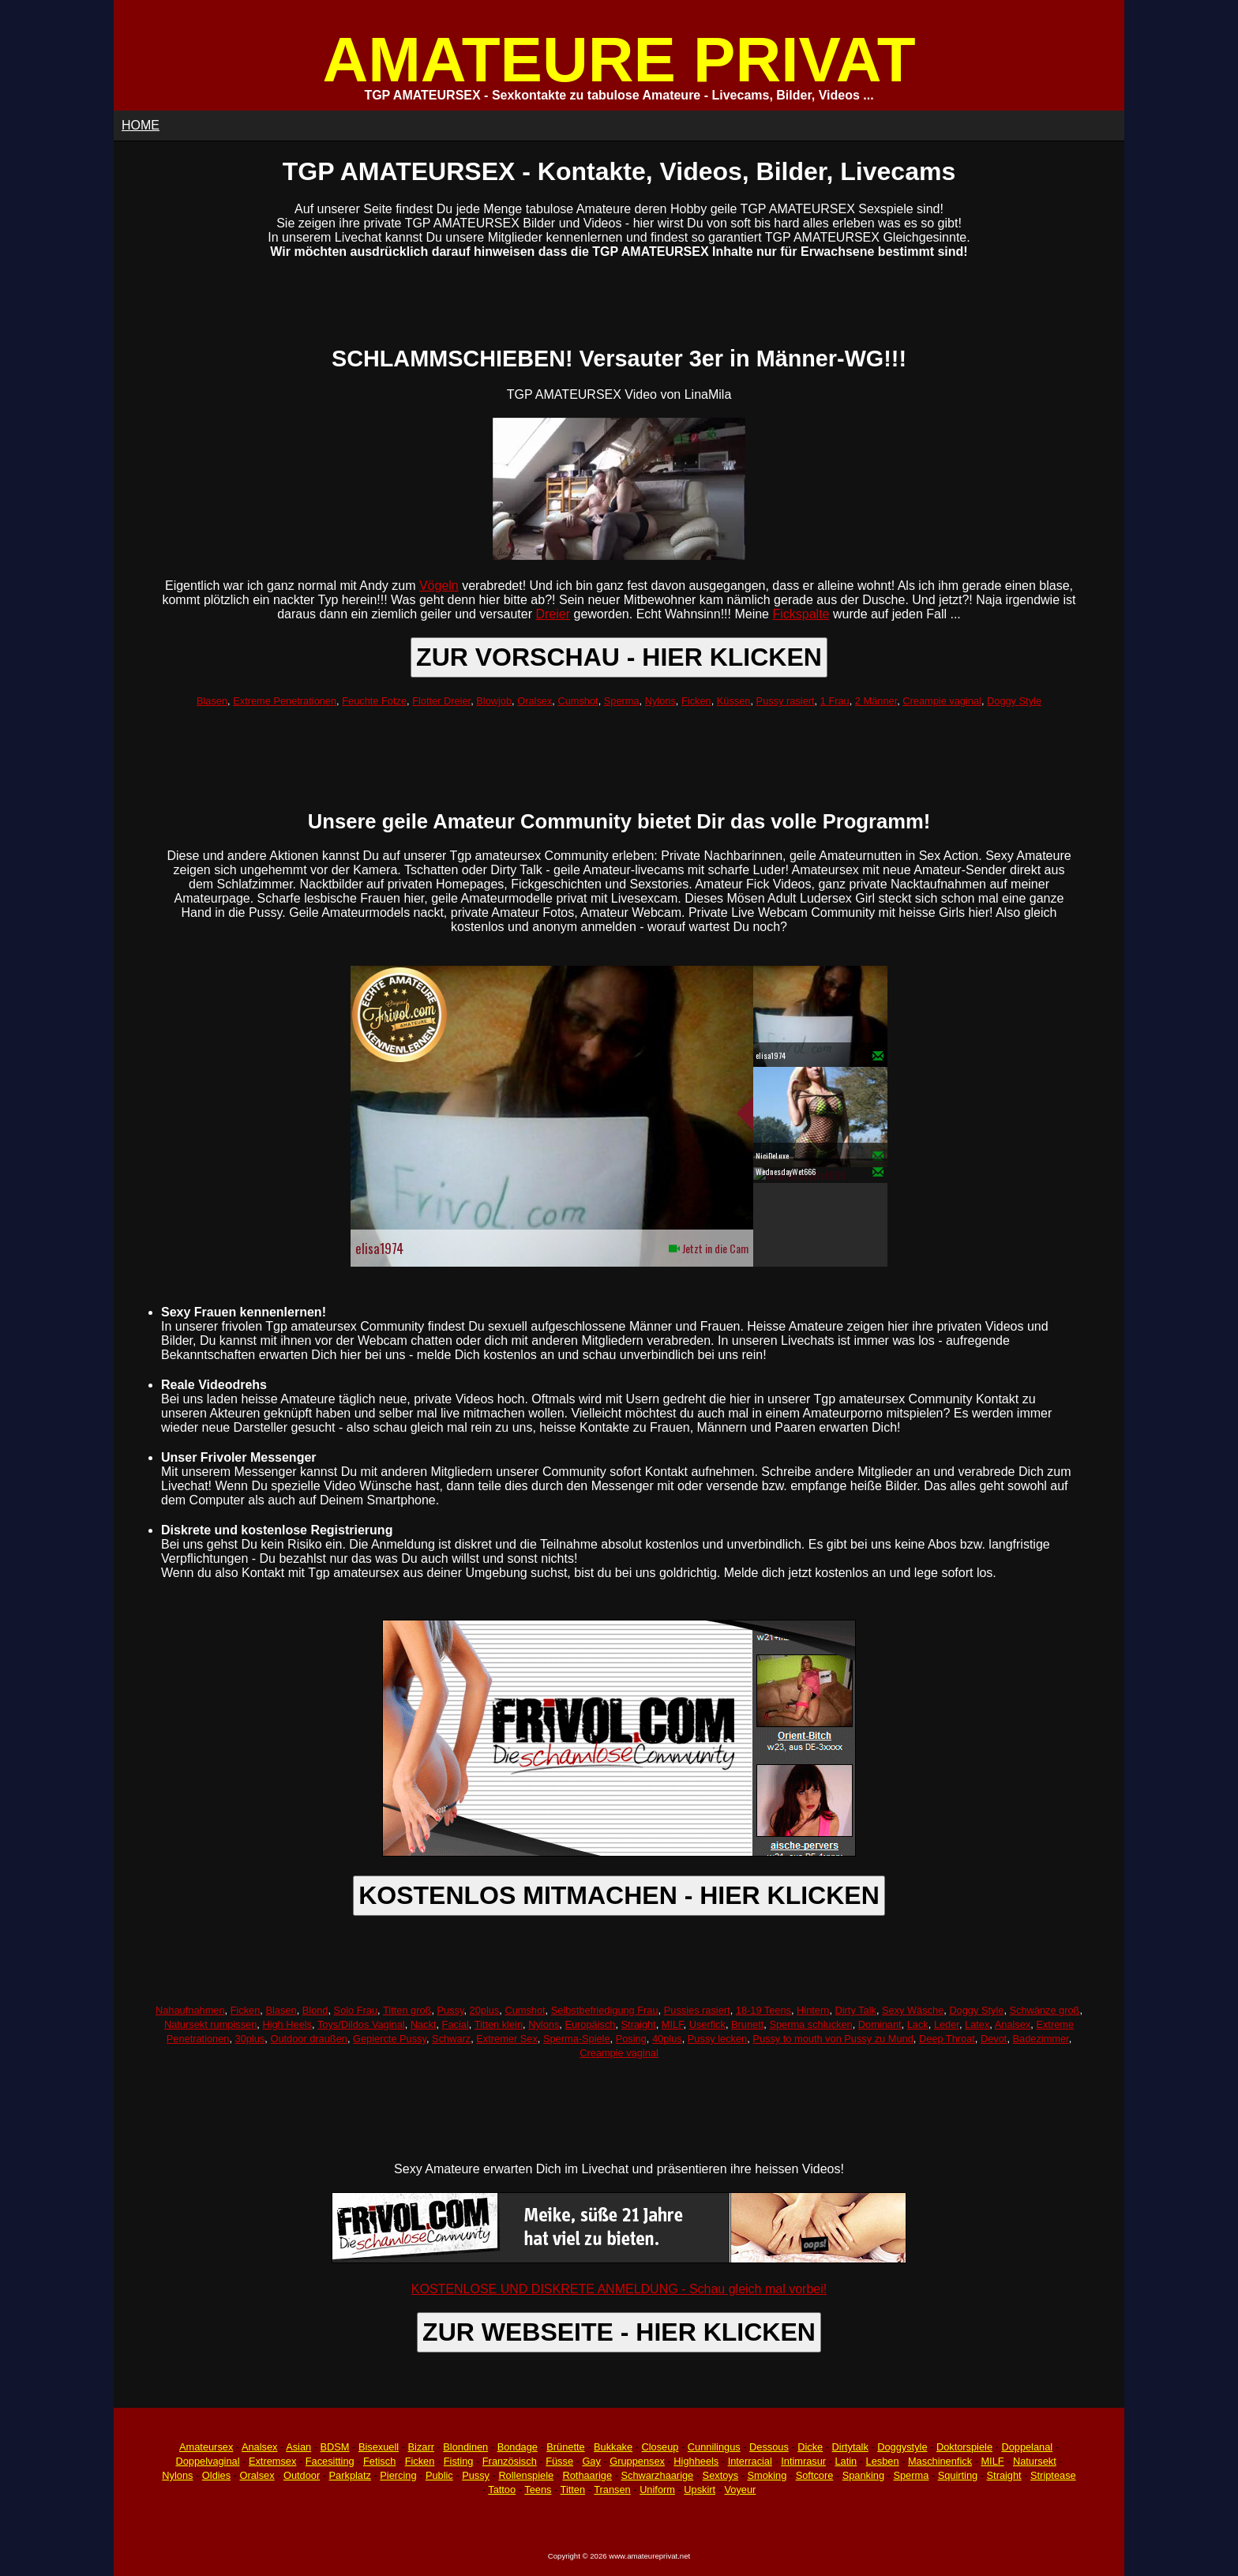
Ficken (696, 701)
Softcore (815, 2475)
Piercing (398, 2475)
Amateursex (206, 2447)
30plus (250, 2039)
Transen (612, 2489)
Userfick (707, 2024)
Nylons (660, 701)
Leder (946, 2024)
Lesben (882, 2461)
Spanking (863, 2475)
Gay (591, 2461)
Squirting (958, 2475)
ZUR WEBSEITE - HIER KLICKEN (619, 2332)
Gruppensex (637, 2461)
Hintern (813, 2010)
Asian (298, 2447)
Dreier (552, 614)
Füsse (559, 2461)
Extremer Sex (507, 2039)
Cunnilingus (714, 2447)
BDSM (335, 2447)
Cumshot (577, 701)
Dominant (880, 2024)
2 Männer (876, 701)
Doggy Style (1014, 701)
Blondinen (465, 2447)
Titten (573, 2489)
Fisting (459, 2461)
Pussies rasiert (697, 2010)
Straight (638, 2024)
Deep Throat (947, 2039)
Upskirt (699, 2489)
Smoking (767, 2475)
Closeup (659, 2447)
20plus (485, 2010)
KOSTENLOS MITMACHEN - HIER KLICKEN (619, 1895)
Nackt (424, 2024)
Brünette (565, 2447)
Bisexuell (378, 2447)
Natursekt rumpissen (210, 2024)
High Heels (287, 2024)
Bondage (517, 2447)
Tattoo (502, 2489)
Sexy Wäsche (913, 2010)
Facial (455, 2024)
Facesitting (330, 2461)
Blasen (212, 701)
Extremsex (272, 2461)
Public (439, 2475)
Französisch (509, 2461)
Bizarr (421, 2447)
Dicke (810, 2447)
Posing (631, 2039)
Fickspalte (800, 614)
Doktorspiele (964, 2447)
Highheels (695, 2461)
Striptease (1053, 2475)
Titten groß (407, 2010)
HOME (140, 125)
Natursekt (1034, 2461)
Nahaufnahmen (190, 2010)
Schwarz (451, 2039)
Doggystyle (902, 2447)
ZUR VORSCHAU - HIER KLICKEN (619, 657)
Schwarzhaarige (657, 2475)
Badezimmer (1041, 2039)
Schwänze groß (1045, 2010)
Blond (315, 2010)
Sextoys (721, 2475)
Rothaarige (587, 2475)
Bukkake (613, 2447)
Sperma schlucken (810, 2024)
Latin (846, 2461)
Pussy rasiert (785, 701)
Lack (917, 2024)
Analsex (1013, 2024)
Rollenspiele (525, 2475)
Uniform (657, 2489)
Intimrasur (803, 2461)
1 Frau (835, 701)
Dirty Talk (855, 2010)
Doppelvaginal (207, 2461)
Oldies (216, 2475)
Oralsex (534, 701)
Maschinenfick (940, 2461)
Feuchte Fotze (374, 701)
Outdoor (301, 2475)
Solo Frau (355, 2010)
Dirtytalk (850, 2447)
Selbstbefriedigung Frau (604, 2010)
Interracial (750, 2461)
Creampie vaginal (941, 701)
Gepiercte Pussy (389, 2039)
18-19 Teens (763, 2010)
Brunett (747, 2024)
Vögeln (439, 585)
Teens (537, 2489)
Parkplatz (350, 2475)
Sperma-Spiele (576, 2039)
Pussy (450, 2010)
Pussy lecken (717, 2039)
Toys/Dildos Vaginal (361, 2024)
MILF (673, 2024)
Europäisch (590, 2024)
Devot (994, 2039)
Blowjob (494, 701)
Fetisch (379, 2461)
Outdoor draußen (308, 2039)
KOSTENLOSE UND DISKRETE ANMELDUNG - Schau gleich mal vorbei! (619, 2289)
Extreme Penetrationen (284, 701)
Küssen (734, 701)
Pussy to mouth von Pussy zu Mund (832, 2039)
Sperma (622, 701)
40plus (667, 2039)
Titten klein (499, 2024)
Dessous (769, 2447)
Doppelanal (1026, 2447)
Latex (977, 2024)
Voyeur (740, 2489)
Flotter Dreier (441, 701)
